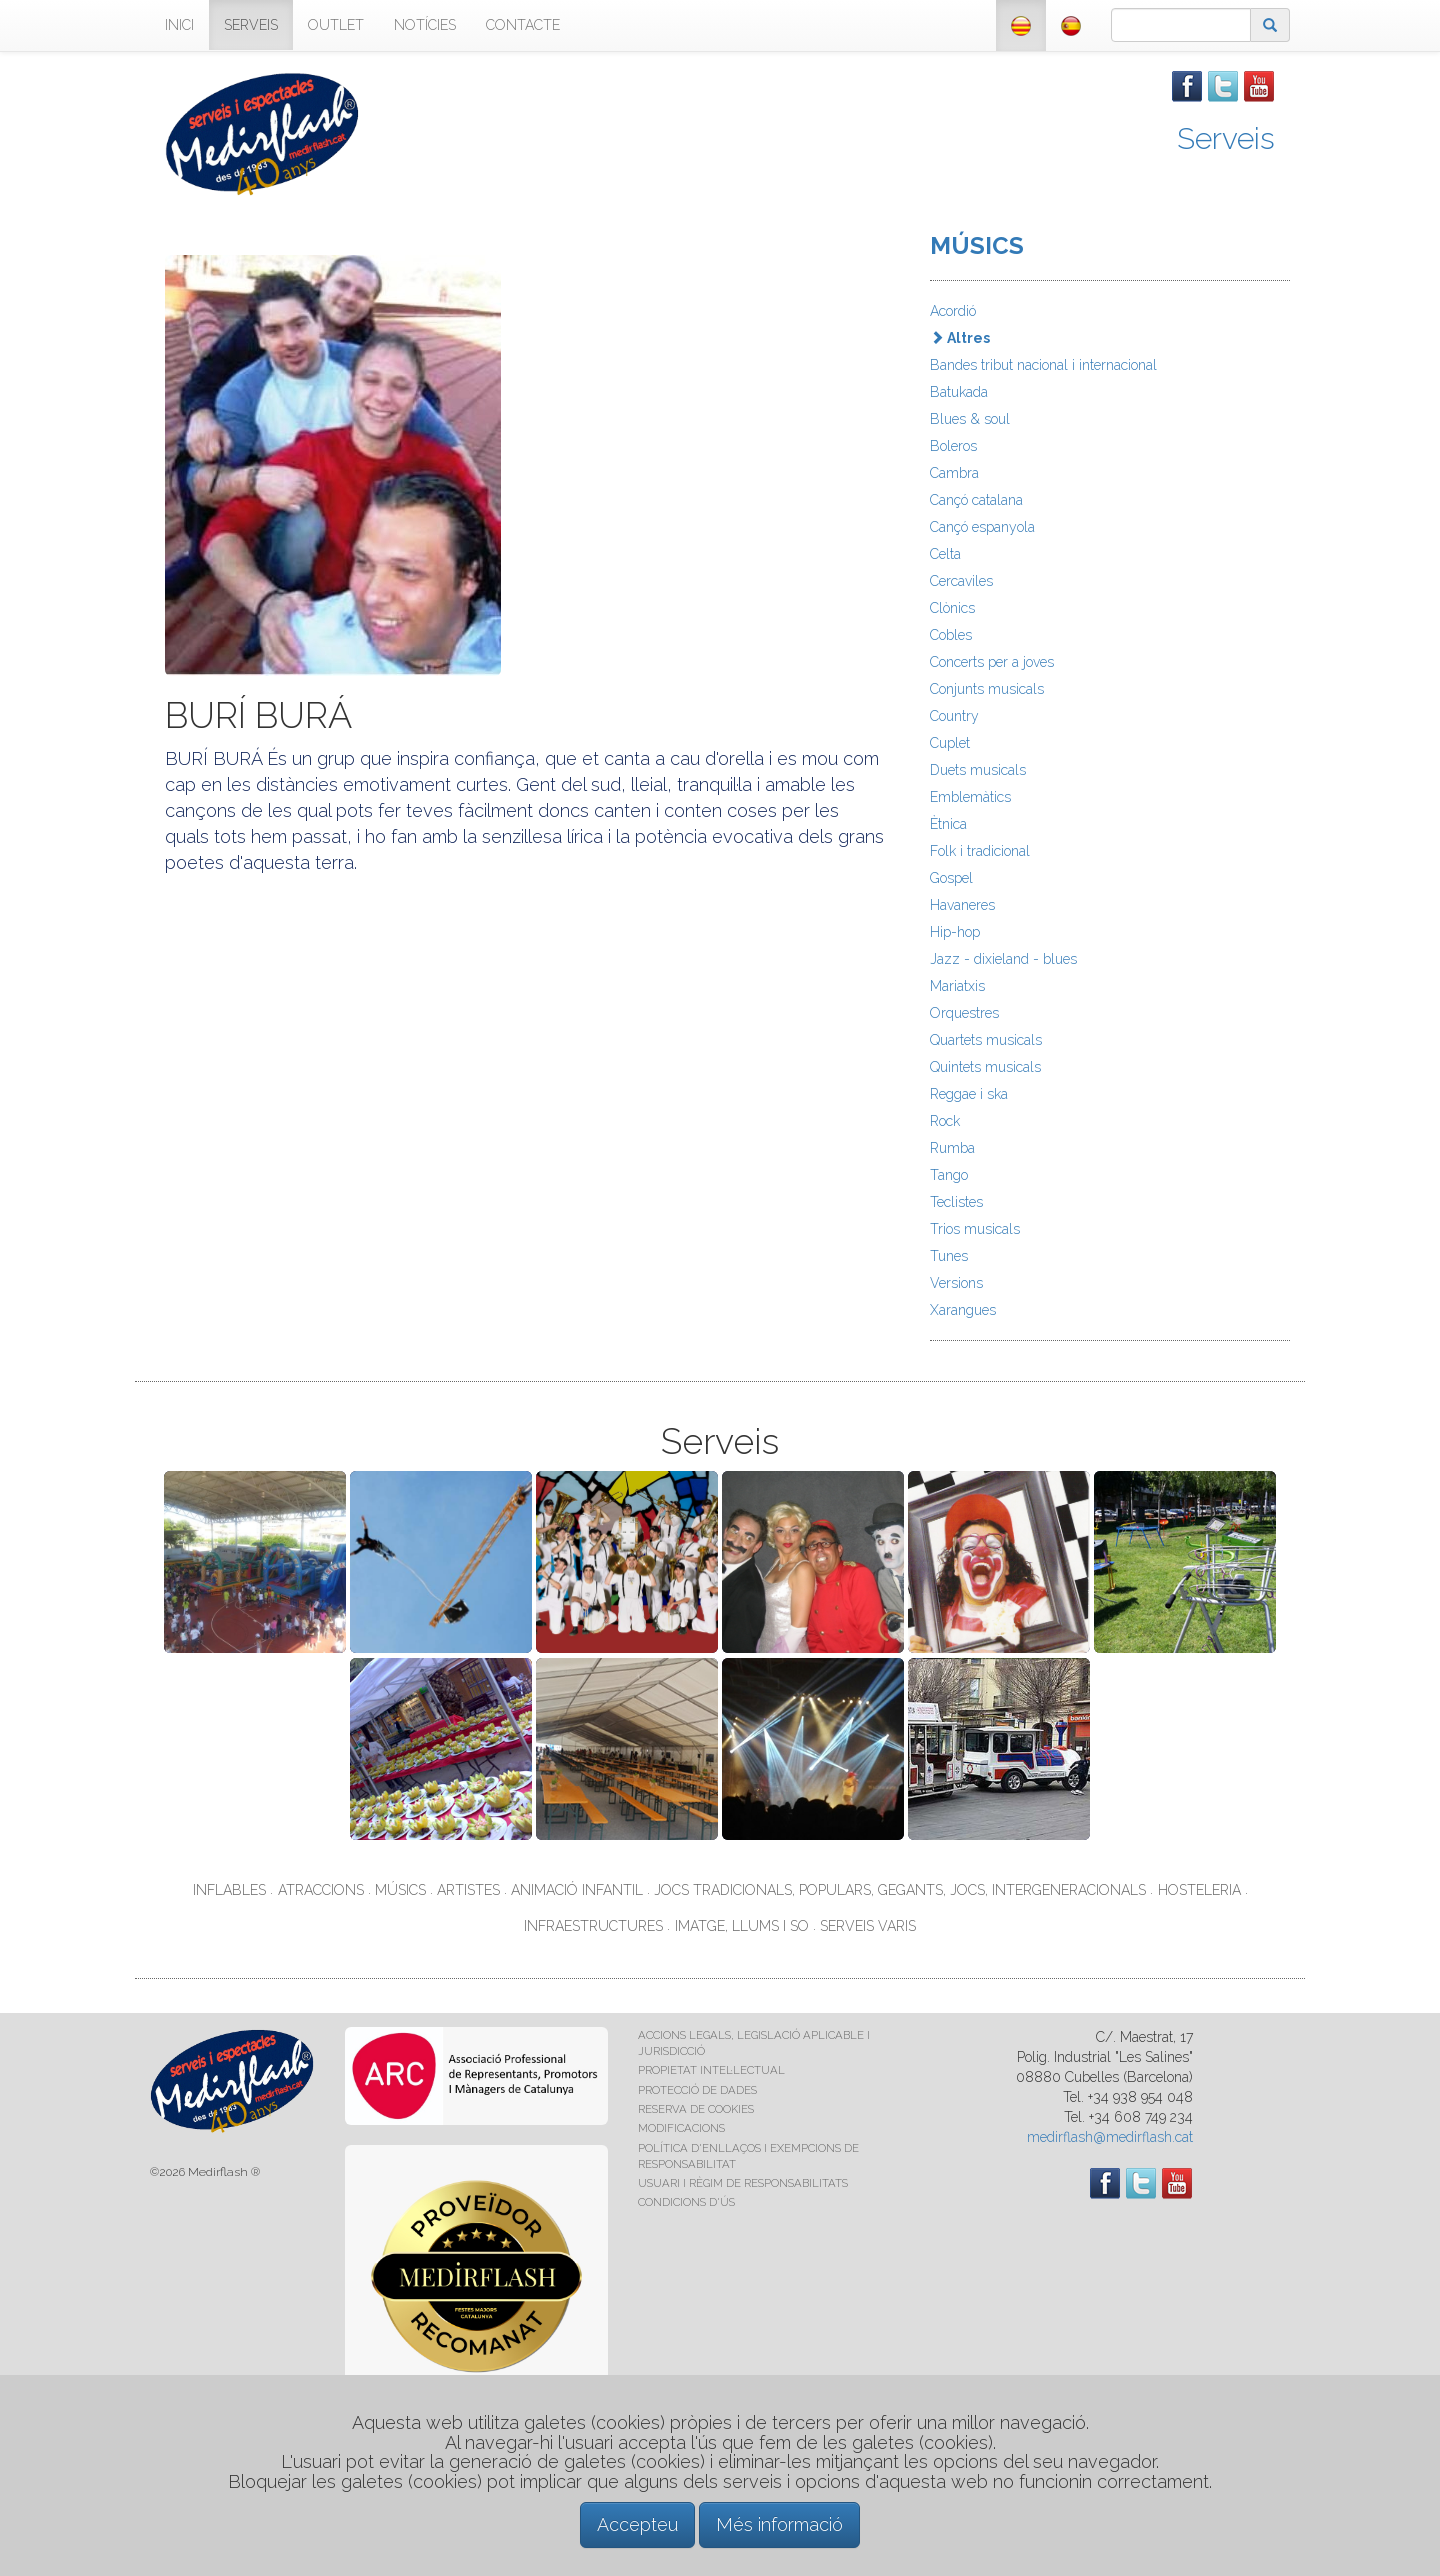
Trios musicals (975, 1229)
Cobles (951, 635)
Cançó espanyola (982, 527)
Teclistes (956, 1202)
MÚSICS (977, 245)
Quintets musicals (985, 1067)
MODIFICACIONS (681, 2128)
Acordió (953, 311)
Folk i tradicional (980, 851)
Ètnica (948, 824)
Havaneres (962, 905)
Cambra (954, 473)
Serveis (1226, 138)
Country (954, 716)
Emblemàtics (970, 797)
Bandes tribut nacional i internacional (1043, 365)
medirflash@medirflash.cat (1110, 2137)
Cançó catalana (976, 500)
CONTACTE (523, 25)
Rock (945, 1121)
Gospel (951, 878)
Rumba (952, 1148)
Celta (945, 554)
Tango (949, 1175)
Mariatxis (957, 986)
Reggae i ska (969, 1094)
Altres (960, 338)
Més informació (779, 2524)
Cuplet (950, 743)
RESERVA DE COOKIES (696, 2109)
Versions (956, 1283)
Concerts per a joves (992, 662)
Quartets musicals (986, 1040)
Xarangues (963, 1310)
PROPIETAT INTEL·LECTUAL (711, 2070)
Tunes (949, 1256)
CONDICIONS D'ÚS (686, 2202)
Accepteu (637, 2524)
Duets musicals (978, 770)
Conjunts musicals (987, 689)
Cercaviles (961, 581)
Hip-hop (955, 932)
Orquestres (964, 1013)
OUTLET (336, 25)
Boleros (953, 446)
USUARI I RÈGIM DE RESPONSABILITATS (743, 2183)
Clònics (952, 608)
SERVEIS (251, 25)
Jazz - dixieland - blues (1003, 959)
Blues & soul (970, 419)
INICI (179, 25)
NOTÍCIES (425, 25)
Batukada (959, 392)
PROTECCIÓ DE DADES (697, 2090)
